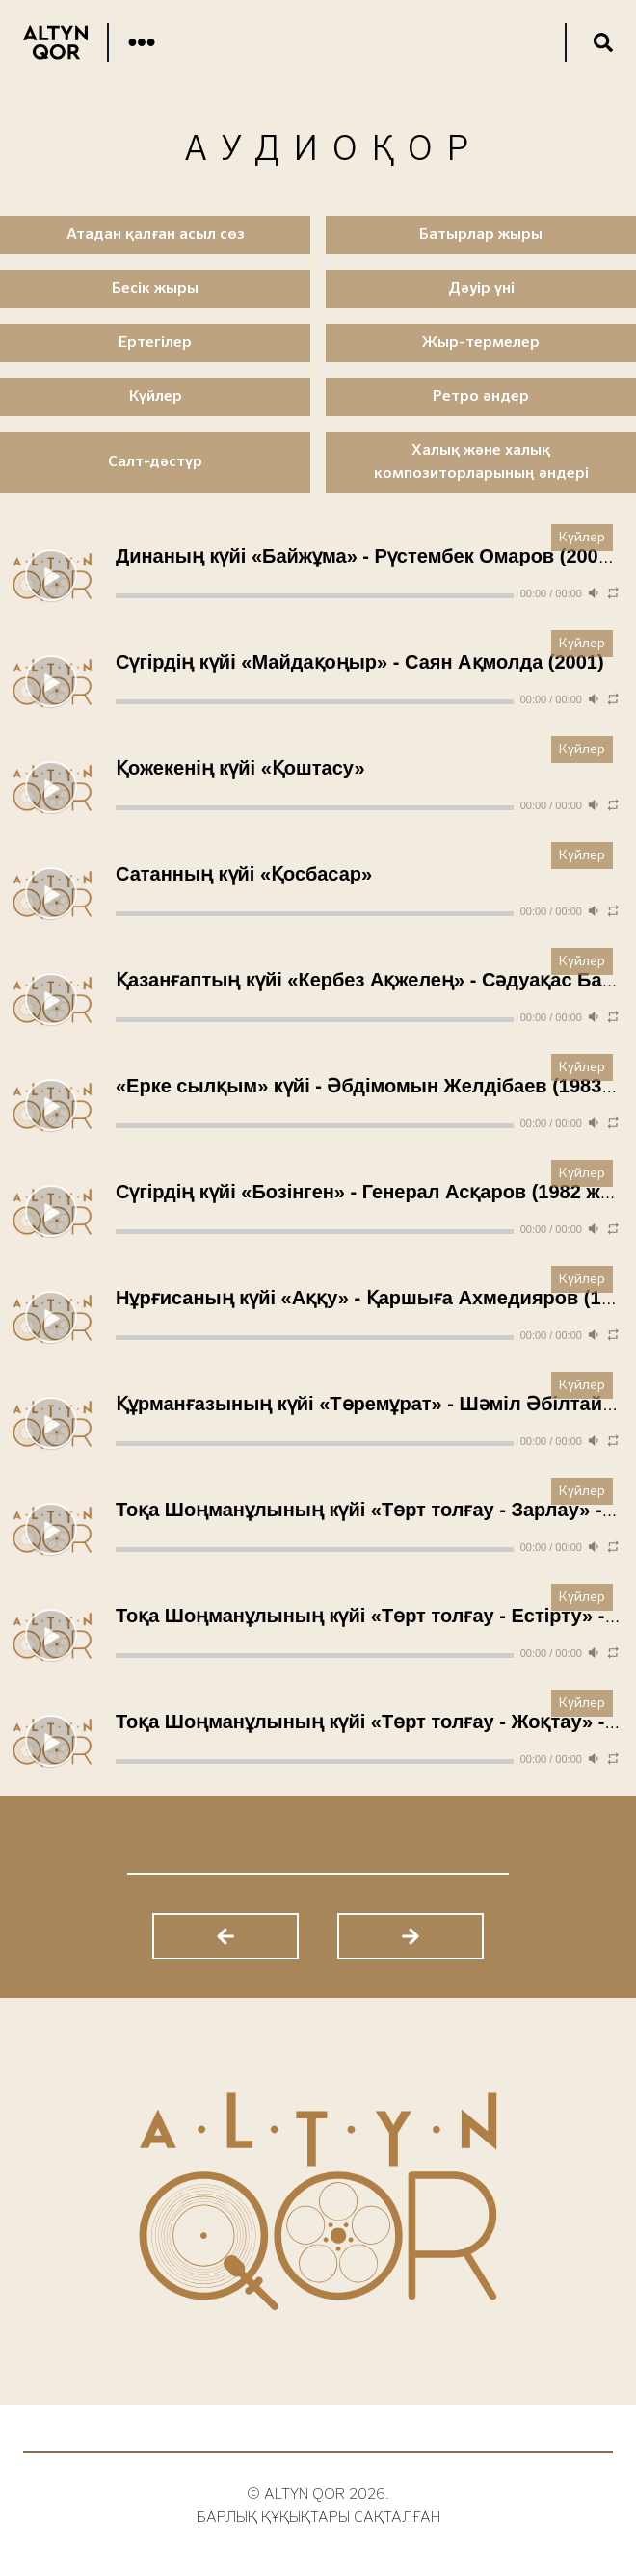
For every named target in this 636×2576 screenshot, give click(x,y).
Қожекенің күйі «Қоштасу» (240, 767)
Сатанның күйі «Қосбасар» (244, 873)
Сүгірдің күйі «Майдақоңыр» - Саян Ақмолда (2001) (360, 661)
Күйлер (582, 537)
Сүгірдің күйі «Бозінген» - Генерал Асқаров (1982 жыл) (375, 1191)
